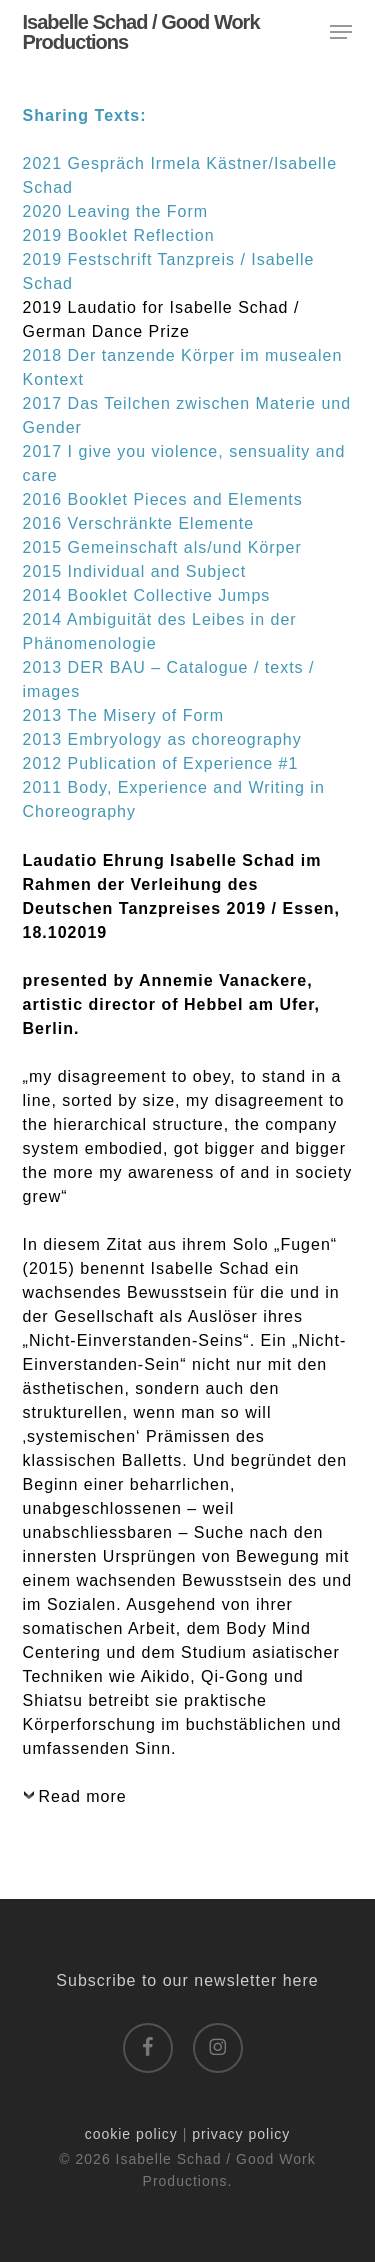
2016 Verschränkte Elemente (138, 523)
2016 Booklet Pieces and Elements (163, 499)
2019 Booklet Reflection (119, 235)
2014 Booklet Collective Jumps (147, 595)
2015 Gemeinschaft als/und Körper (162, 547)
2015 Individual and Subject (135, 571)
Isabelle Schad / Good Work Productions (141, 32)
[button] (341, 32)
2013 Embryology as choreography (162, 739)
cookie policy (131, 2134)
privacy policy (241, 2134)
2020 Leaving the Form (116, 211)
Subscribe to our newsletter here (187, 1980)
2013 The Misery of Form (123, 715)
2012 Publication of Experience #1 (161, 763)
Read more (83, 1796)
